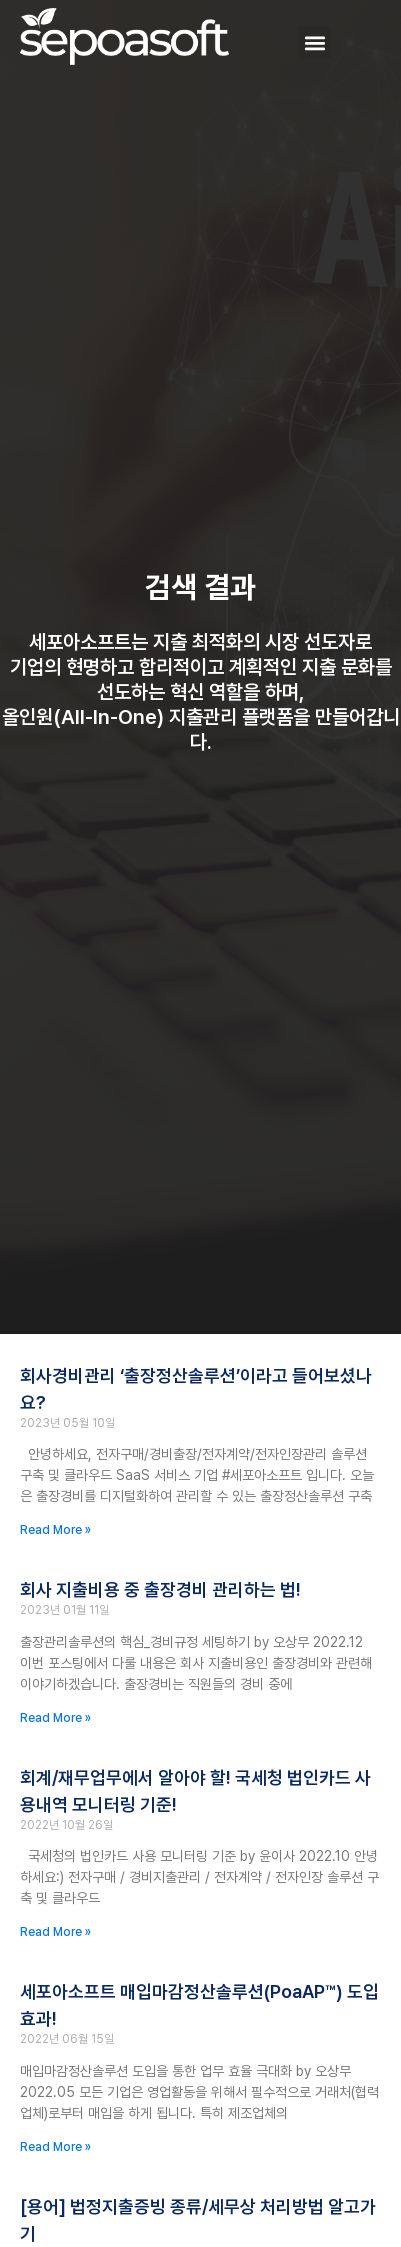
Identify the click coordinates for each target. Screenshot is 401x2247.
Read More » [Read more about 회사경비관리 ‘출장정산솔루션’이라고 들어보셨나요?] (55, 1530)
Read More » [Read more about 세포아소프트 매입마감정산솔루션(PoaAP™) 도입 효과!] (55, 2147)
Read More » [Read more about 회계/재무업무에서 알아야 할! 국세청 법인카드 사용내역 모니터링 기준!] (55, 1932)
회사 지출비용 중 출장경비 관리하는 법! (160, 1589)
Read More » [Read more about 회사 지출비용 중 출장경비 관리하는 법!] (55, 1718)
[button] (314, 42)
